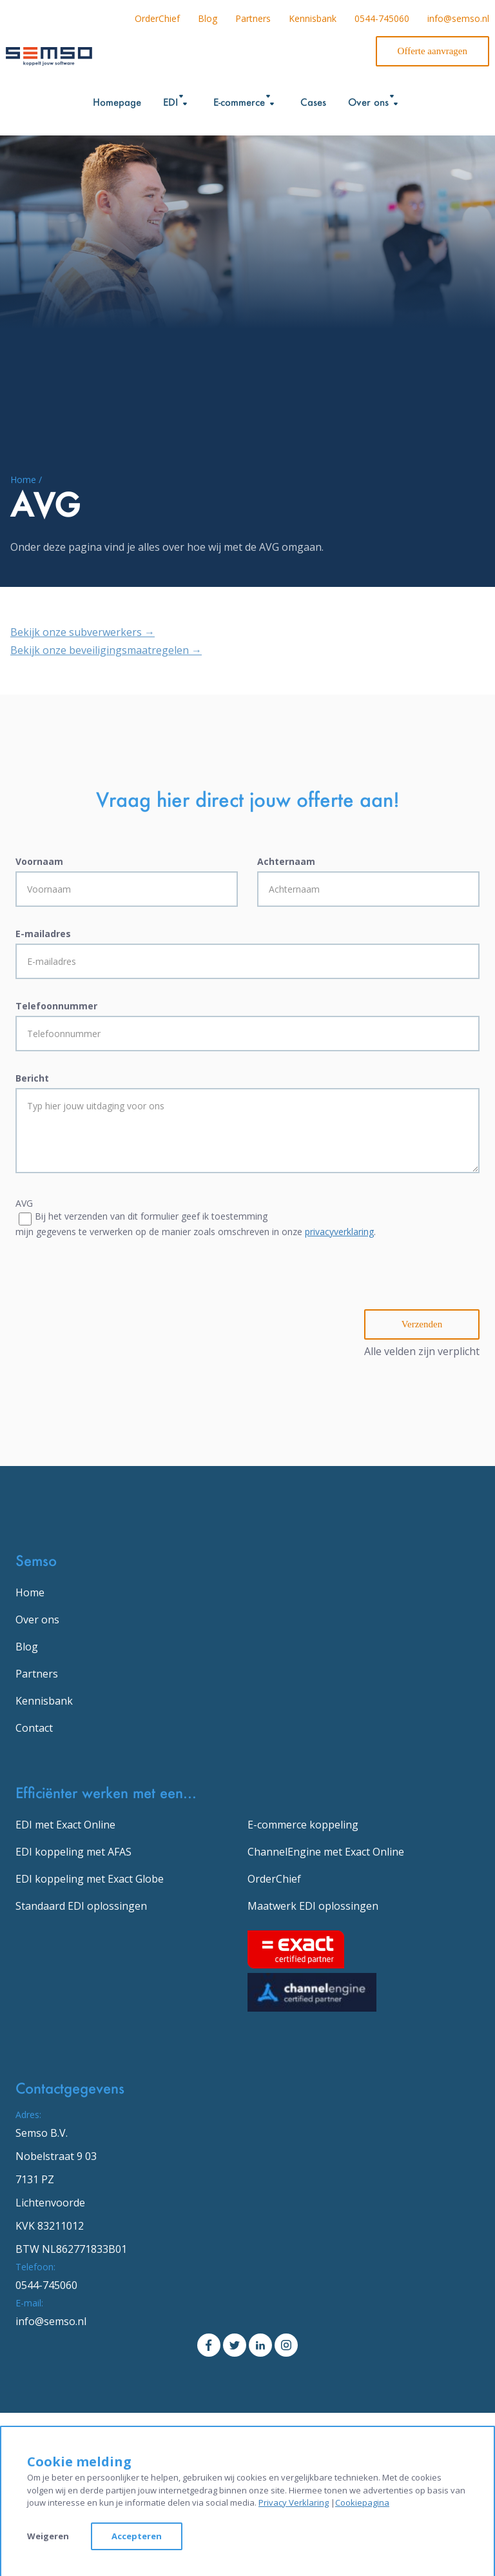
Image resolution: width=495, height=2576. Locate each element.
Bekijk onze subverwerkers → (82, 632)
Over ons (37, 1619)
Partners (253, 18)
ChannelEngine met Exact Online (326, 1852)
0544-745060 (381, 18)
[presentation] (113, 1284)
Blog (207, 18)
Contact (34, 1728)
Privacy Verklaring (293, 2502)
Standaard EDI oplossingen (81, 1906)
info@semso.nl (458, 18)
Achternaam (286, 861)
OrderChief (157, 18)
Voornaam (39, 861)
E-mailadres (43, 933)
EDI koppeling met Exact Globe (89, 1879)
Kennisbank (312, 18)
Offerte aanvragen (432, 51)
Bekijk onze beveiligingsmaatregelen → (106, 650)
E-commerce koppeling (303, 1825)
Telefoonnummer (56, 1006)
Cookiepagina (362, 2502)
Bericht (32, 1078)
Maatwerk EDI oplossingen (313, 1906)
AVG (24, 1203)
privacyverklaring (339, 1231)
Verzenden (422, 1324)
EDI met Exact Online (65, 1825)
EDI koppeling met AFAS (73, 1852)
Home (29, 1592)
